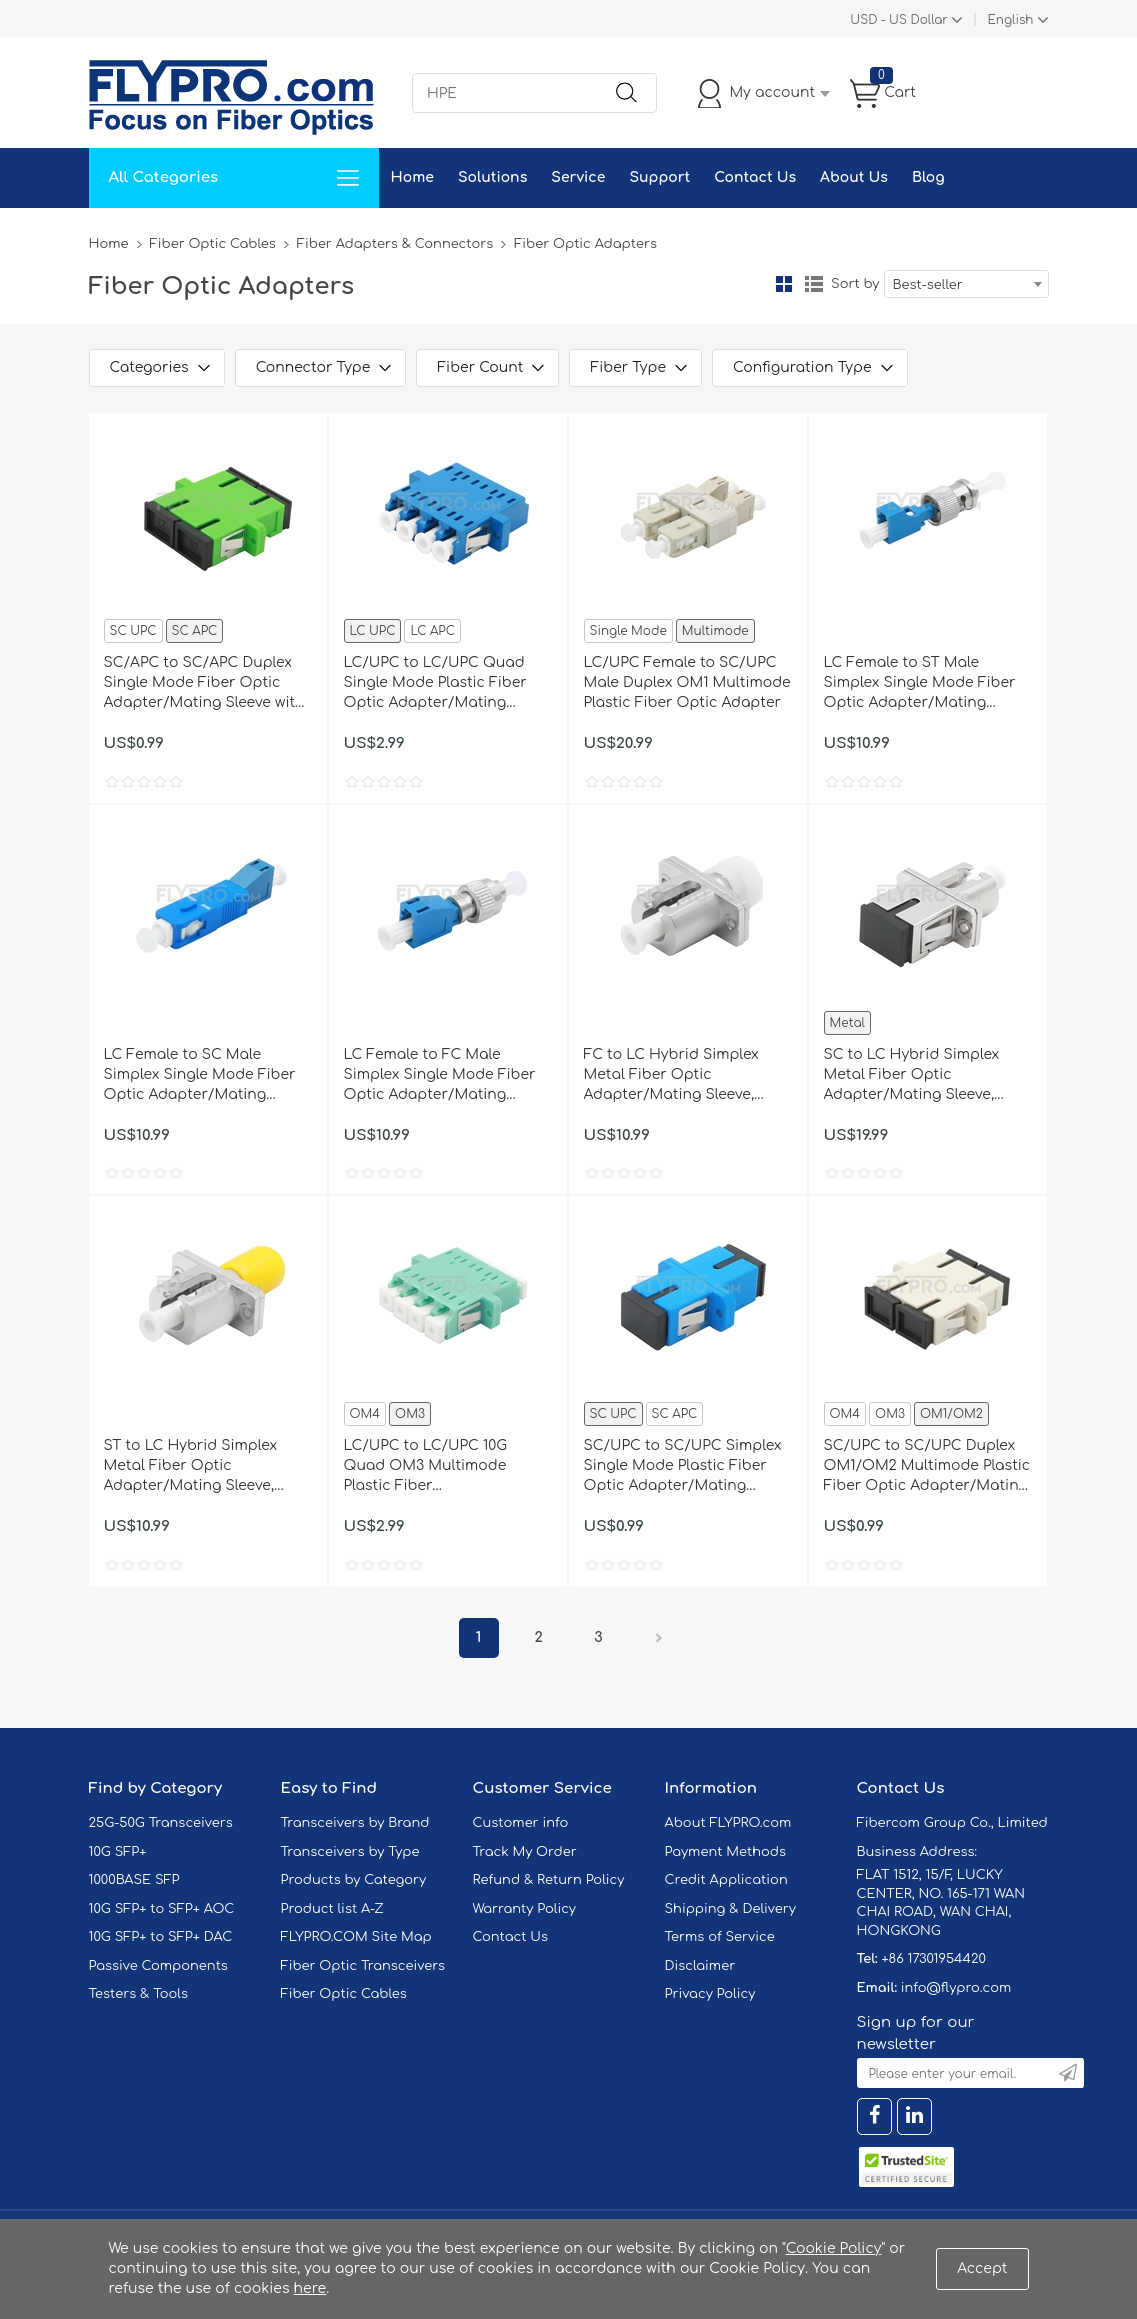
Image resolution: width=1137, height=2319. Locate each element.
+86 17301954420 (933, 1959)
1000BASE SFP (134, 1880)
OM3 (410, 1414)
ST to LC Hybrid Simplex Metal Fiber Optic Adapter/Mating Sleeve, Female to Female (191, 1467)
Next (659, 1638)
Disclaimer (700, 1966)
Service (578, 177)
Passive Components (158, 1966)
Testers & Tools (139, 1994)
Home (412, 177)
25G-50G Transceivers (161, 1823)
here (310, 2288)
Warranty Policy (525, 1909)
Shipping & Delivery (730, 1909)
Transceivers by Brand (355, 1823)
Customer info (521, 1823)
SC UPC (133, 631)
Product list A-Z (332, 1909)
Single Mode (628, 631)
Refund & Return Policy (549, 1880)
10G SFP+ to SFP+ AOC (162, 1909)
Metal (847, 1023)
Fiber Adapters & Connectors (395, 244)
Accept (982, 2268)
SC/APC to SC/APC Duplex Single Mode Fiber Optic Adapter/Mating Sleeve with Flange (204, 684)
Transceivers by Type (350, 1852)
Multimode (715, 631)
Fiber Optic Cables (213, 244)
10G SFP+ (118, 1852)
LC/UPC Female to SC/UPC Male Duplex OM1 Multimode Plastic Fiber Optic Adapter (687, 682)
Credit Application (726, 1880)
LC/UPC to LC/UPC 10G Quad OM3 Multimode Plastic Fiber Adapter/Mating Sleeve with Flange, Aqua (444, 1467)
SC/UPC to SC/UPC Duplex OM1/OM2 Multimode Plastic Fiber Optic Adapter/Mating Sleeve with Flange (927, 1467)
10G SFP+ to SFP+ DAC (161, 1937)
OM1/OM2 (951, 1414)
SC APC (195, 631)
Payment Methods (726, 1852)
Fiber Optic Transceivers (363, 1966)
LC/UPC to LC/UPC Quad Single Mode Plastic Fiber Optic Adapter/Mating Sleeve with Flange (435, 684)
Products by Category (354, 1880)
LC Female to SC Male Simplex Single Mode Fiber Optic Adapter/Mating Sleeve (200, 1076)
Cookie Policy (834, 2248)
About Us (854, 177)
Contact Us (755, 177)
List (814, 284)
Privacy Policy (710, 1994)
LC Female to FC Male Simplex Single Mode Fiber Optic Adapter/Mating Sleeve (440, 1076)
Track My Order (525, 1852)
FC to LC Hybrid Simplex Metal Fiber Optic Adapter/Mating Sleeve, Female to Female (671, 1076)
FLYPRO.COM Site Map (356, 1937)
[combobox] (966, 284)
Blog (928, 177)
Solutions (492, 177)
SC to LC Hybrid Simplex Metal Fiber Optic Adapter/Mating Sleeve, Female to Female (912, 1076)
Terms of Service (720, 1937)
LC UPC (373, 631)
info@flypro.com (956, 1988)
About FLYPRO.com (728, 1823)
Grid (784, 284)
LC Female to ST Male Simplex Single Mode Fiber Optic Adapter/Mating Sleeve (920, 684)
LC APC (432, 631)
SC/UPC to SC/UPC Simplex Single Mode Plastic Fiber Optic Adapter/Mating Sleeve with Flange (683, 1467)
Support (659, 177)
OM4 (365, 1414)
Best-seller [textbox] (928, 285)
